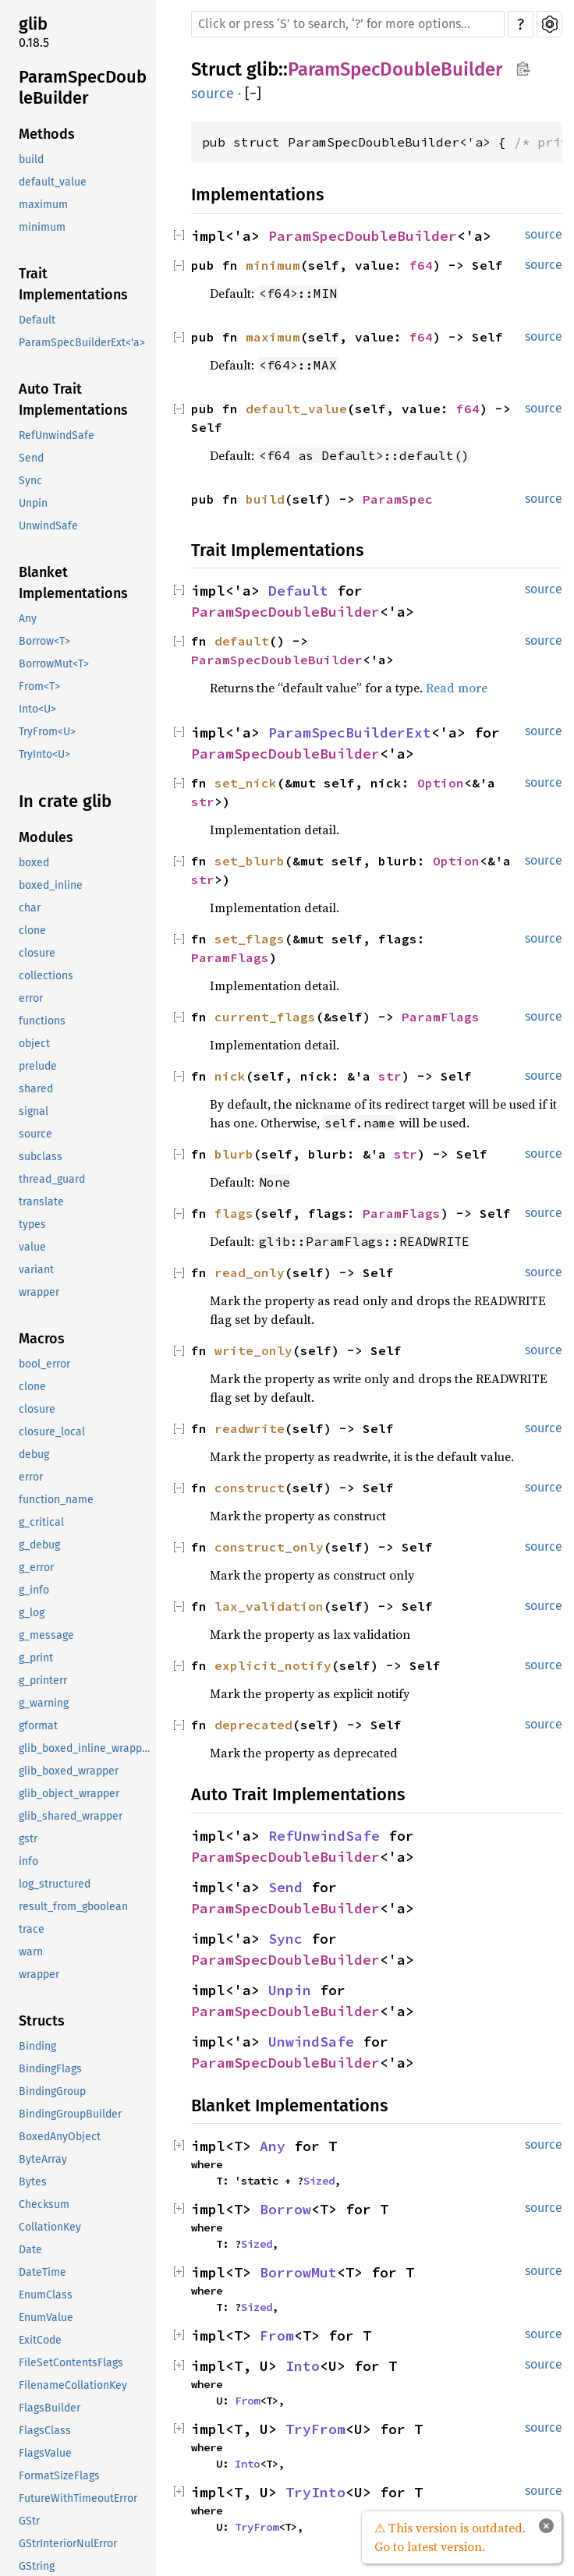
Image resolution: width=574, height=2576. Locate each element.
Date (30, 2249)
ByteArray (43, 2159)
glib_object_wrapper (69, 1793)
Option (440, 783)
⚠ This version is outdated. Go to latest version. (450, 2537)
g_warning (44, 1703)
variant (36, 1269)
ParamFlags (230, 957)
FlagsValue (45, 2453)
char (30, 908)
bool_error (44, 1364)
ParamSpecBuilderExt (349, 732)
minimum (42, 227)
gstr (28, 1838)
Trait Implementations (73, 284)
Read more (456, 687)
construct (249, 1487)
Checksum (44, 2204)
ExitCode (40, 2340)
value (32, 1247)
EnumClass (46, 2295)
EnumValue (46, 2317)
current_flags (265, 1016)
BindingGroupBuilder (70, 2114)
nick (230, 1076)
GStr (29, 2521)
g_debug (39, 1545)
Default (37, 320)
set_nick (245, 783)
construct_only (269, 1547)
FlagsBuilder (49, 2408)
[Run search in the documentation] (348, 24)
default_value (53, 182)
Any (28, 618)
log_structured (54, 1884)
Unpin (33, 503)
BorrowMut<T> (54, 664)
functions (42, 1021)
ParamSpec (398, 499)
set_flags (249, 939)
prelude (38, 1066)
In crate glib (65, 801)
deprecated (253, 1724)
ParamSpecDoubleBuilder (83, 87)
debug (34, 1454)
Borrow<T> (44, 641)
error (31, 998)
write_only (253, 1350)
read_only (249, 1272)
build (31, 159)
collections (46, 975)
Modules (46, 837)
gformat (38, 1725)
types (32, 1224)
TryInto (315, 2492)
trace (31, 1929)
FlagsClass (45, 2430)
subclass (40, 1156)
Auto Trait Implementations (73, 399)
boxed (34, 862)
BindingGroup (52, 2091)
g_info (34, 1590)
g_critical (41, 1522)
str (202, 801)
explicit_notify (272, 1665)
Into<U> (37, 709)
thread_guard (52, 1179)
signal (33, 1111)
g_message (46, 1635)
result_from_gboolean (73, 1906)
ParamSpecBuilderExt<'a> (82, 342)
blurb (233, 1154)
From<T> (39, 686)
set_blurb (249, 861)
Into (302, 2366)
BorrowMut (298, 2272)
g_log (31, 1612)
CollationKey (50, 2227)
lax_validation (269, 1606)
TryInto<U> (44, 754)
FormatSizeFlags (59, 2475)
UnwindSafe (48, 526)
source (35, 1134)
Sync (30, 480)
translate (41, 1201)
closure (37, 953)
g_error (36, 1567)
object (34, 1043)
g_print (36, 1658)
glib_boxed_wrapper (69, 1771)
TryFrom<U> (47, 731)
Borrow (285, 2209)
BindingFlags (50, 2068)
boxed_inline (51, 885)
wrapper (39, 1292)
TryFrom (315, 2429)
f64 (421, 265)
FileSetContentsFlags (71, 2362)
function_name (56, 1499)
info (28, 1861)
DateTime (42, 2272)
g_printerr (43, 1680)
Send (31, 458)
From (277, 2335)
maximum (43, 204)
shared (36, 1088)
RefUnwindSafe (56, 435)
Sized (319, 2181)
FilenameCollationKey (73, 2385)
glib (33, 23)
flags (233, 1213)
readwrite (249, 1428)
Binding (37, 2046)
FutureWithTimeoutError (78, 2498)
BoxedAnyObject (60, 2136)
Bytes (33, 2182)
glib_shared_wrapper (70, 1816)
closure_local (52, 1431)
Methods (47, 134)
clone (32, 930)
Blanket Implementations (73, 583)
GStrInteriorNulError (68, 2543)
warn (31, 1952)
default (241, 641)
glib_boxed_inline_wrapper (85, 1748)
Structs (42, 2020)
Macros (42, 1338)
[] (253, 94)
